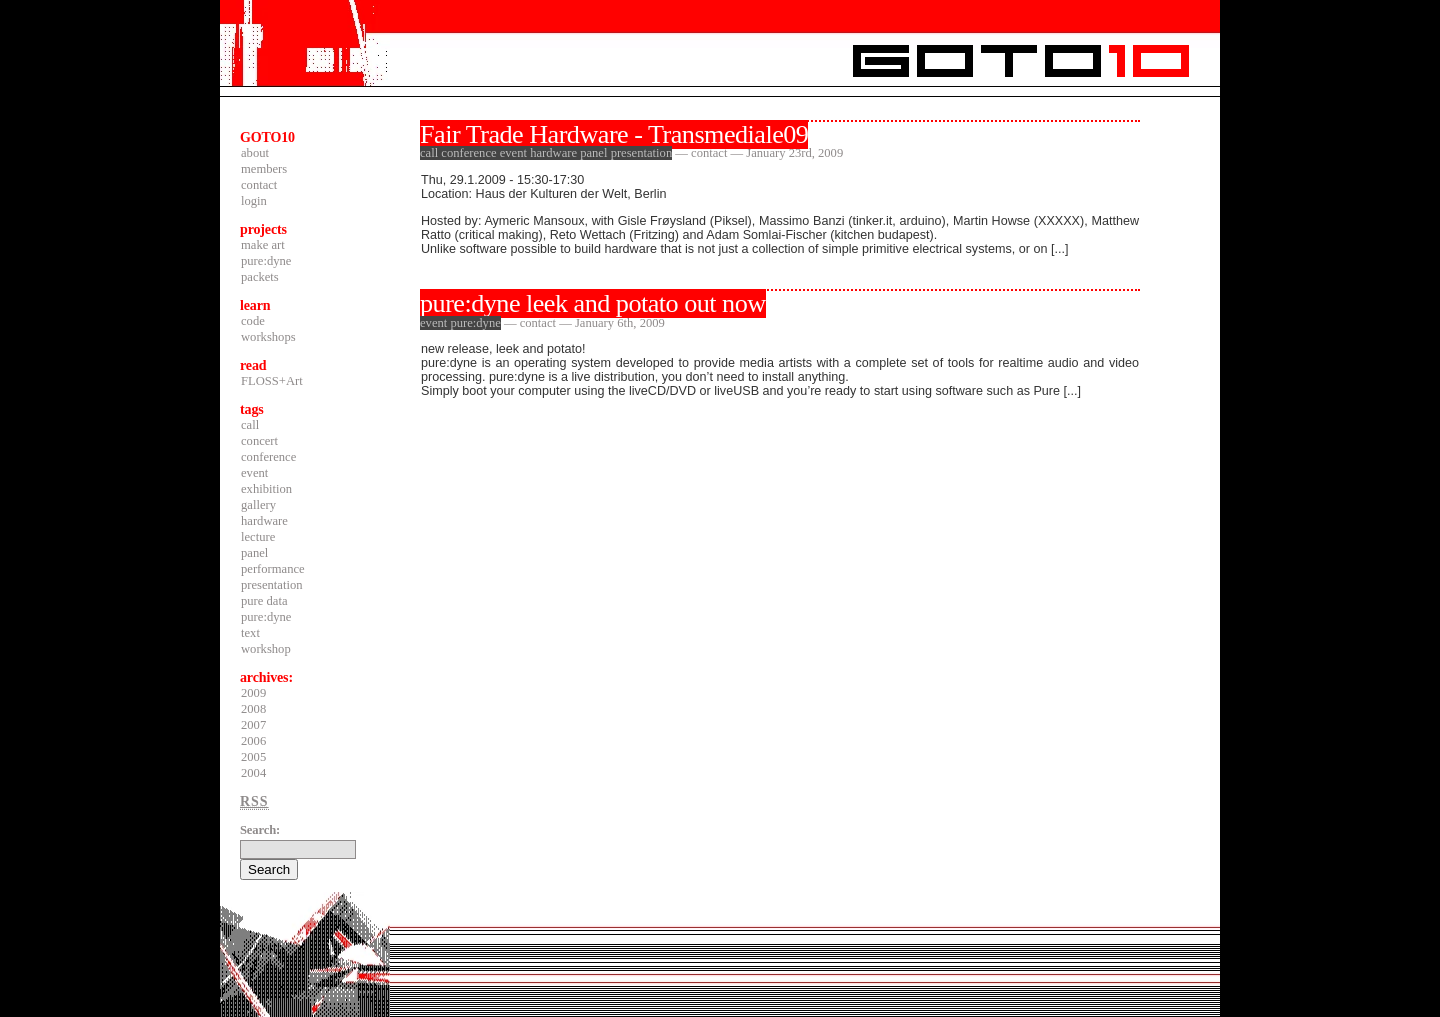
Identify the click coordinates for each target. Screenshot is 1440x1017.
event (254, 473)
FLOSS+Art (272, 381)
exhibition (266, 489)
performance (273, 569)
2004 (253, 773)
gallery (258, 505)
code (253, 321)
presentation (272, 585)
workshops (268, 337)
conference (268, 457)
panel (254, 553)
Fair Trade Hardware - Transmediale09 (614, 134)
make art (263, 245)
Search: (260, 830)
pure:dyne (266, 261)
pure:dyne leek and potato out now (593, 303)
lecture (258, 537)
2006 (253, 741)
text (250, 633)
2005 (253, 757)
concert (259, 441)
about (255, 153)
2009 (253, 693)
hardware (264, 521)
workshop (266, 649)
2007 (253, 725)
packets (260, 277)
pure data (264, 601)
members (264, 169)
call (250, 425)
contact (259, 185)
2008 (253, 709)
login (254, 201)
